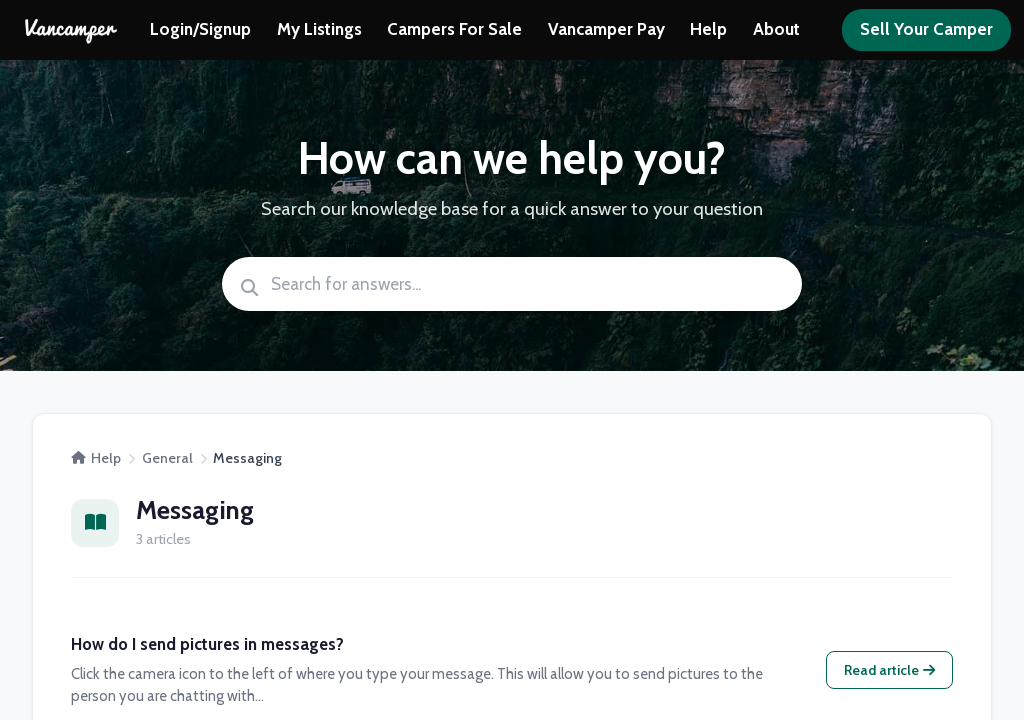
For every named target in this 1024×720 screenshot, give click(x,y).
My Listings (319, 29)
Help (708, 29)
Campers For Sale (454, 29)
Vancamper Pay (606, 29)
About (776, 29)
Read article (889, 670)
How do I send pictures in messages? (207, 644)
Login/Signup (200, 29)
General (167, 458)
